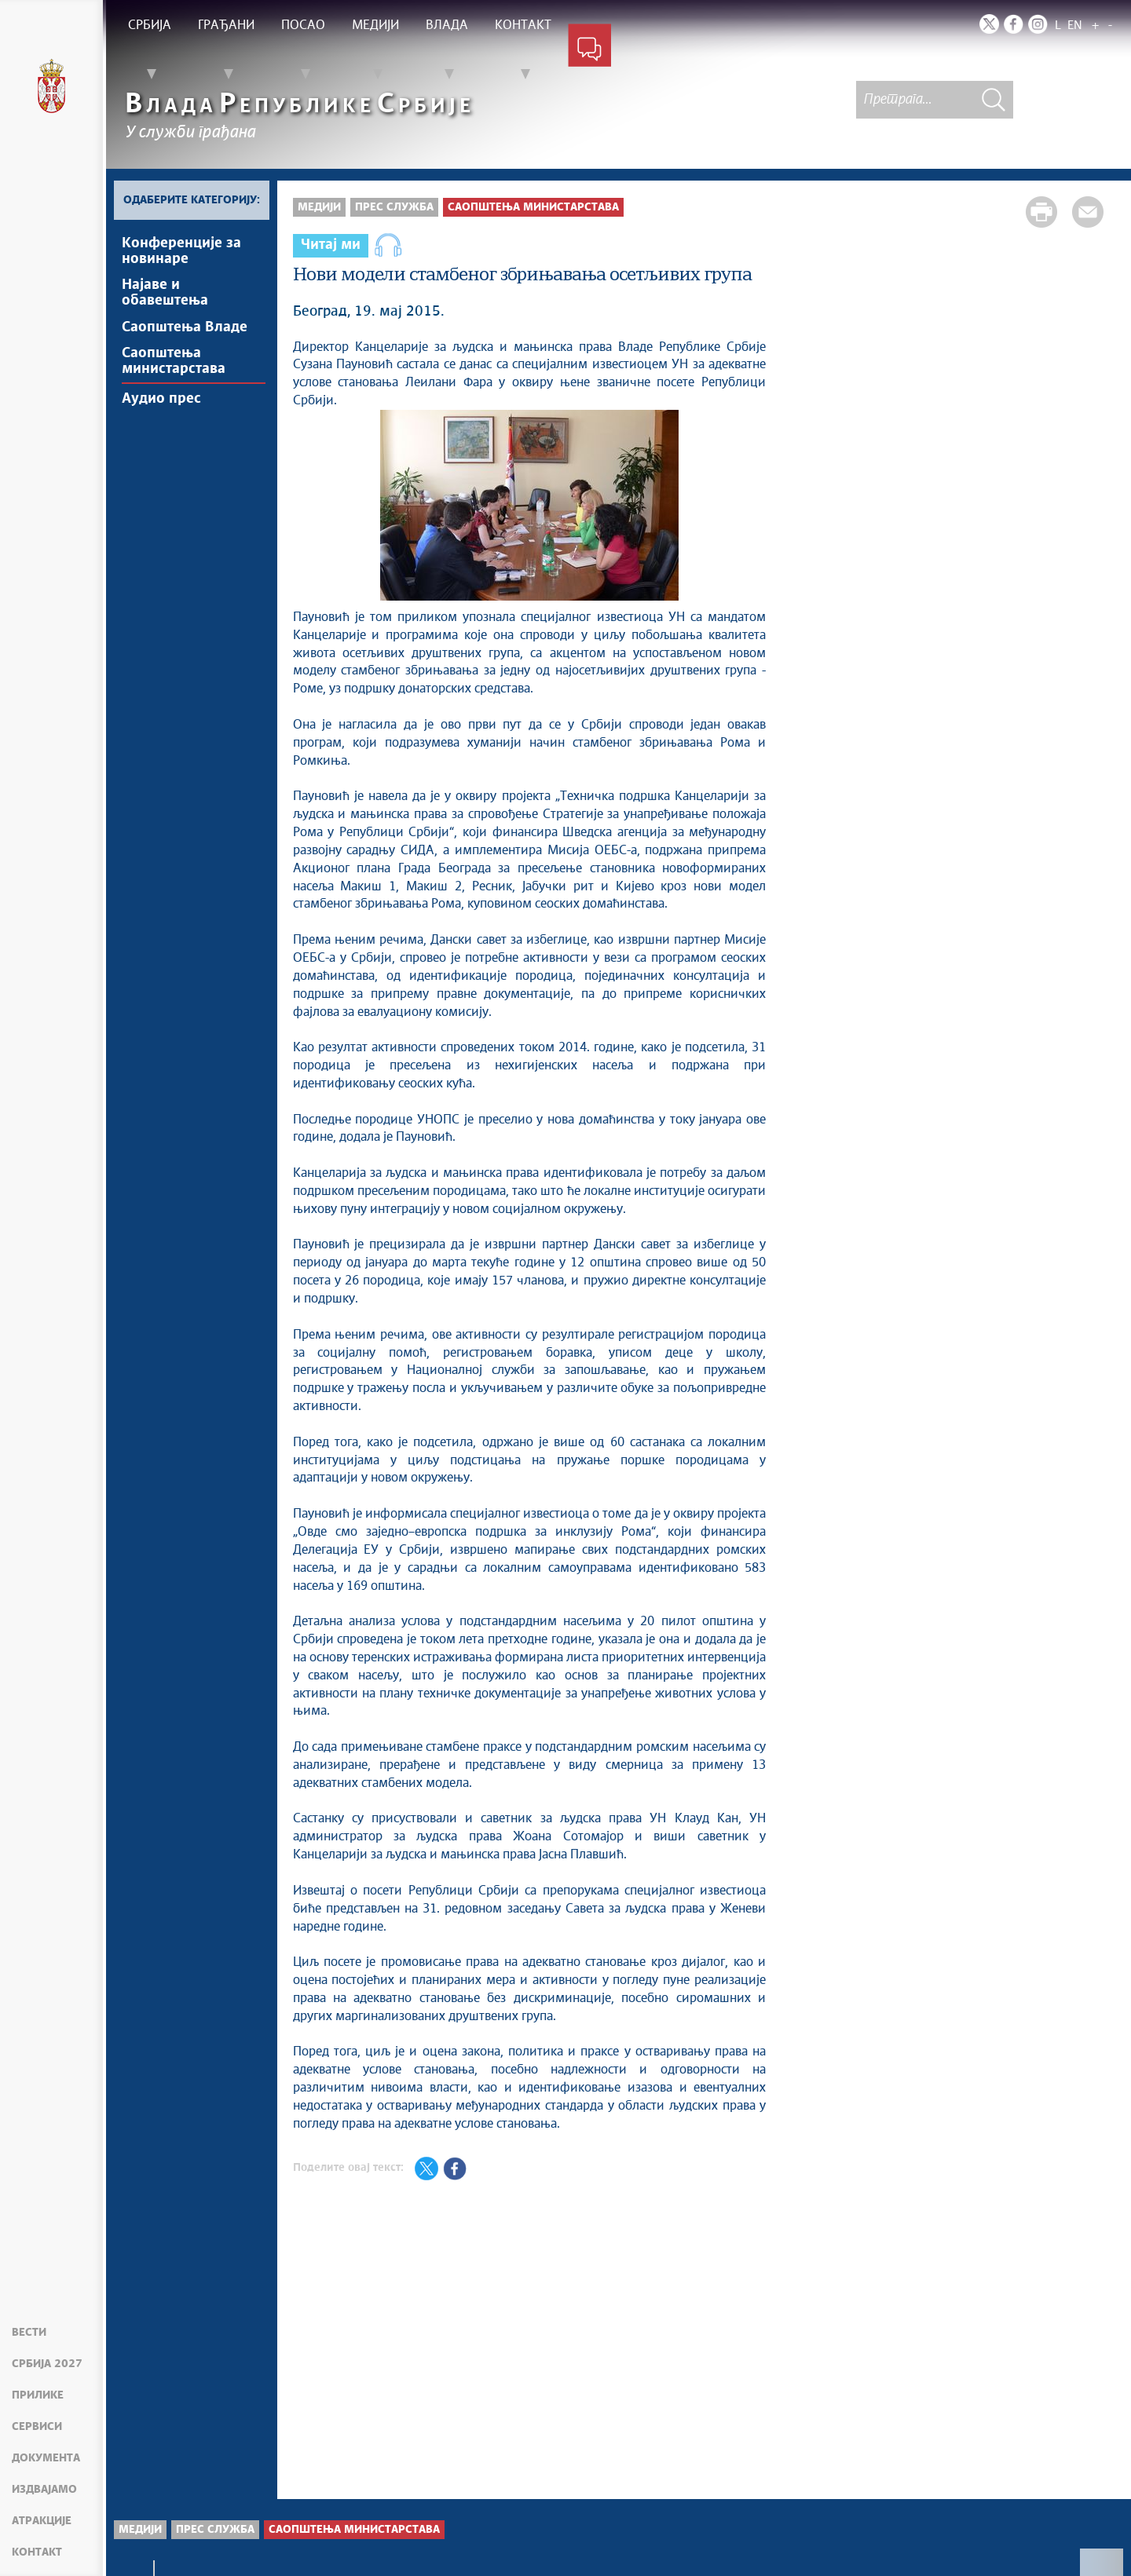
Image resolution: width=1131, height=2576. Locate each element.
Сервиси (37, 2426)
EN (1074, 25)
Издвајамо (44, 2489)
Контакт (37, 2552)
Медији (319, 207)
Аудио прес (161, 403)
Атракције (41, 2521)
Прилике (38, 2395)
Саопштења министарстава (173, 365)
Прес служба (394, 207)
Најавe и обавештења (165, 294)
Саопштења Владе (184, 330)
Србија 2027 (47, 2364)
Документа (46, 2458)
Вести (29, 2332)
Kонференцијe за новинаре (181, 251)
